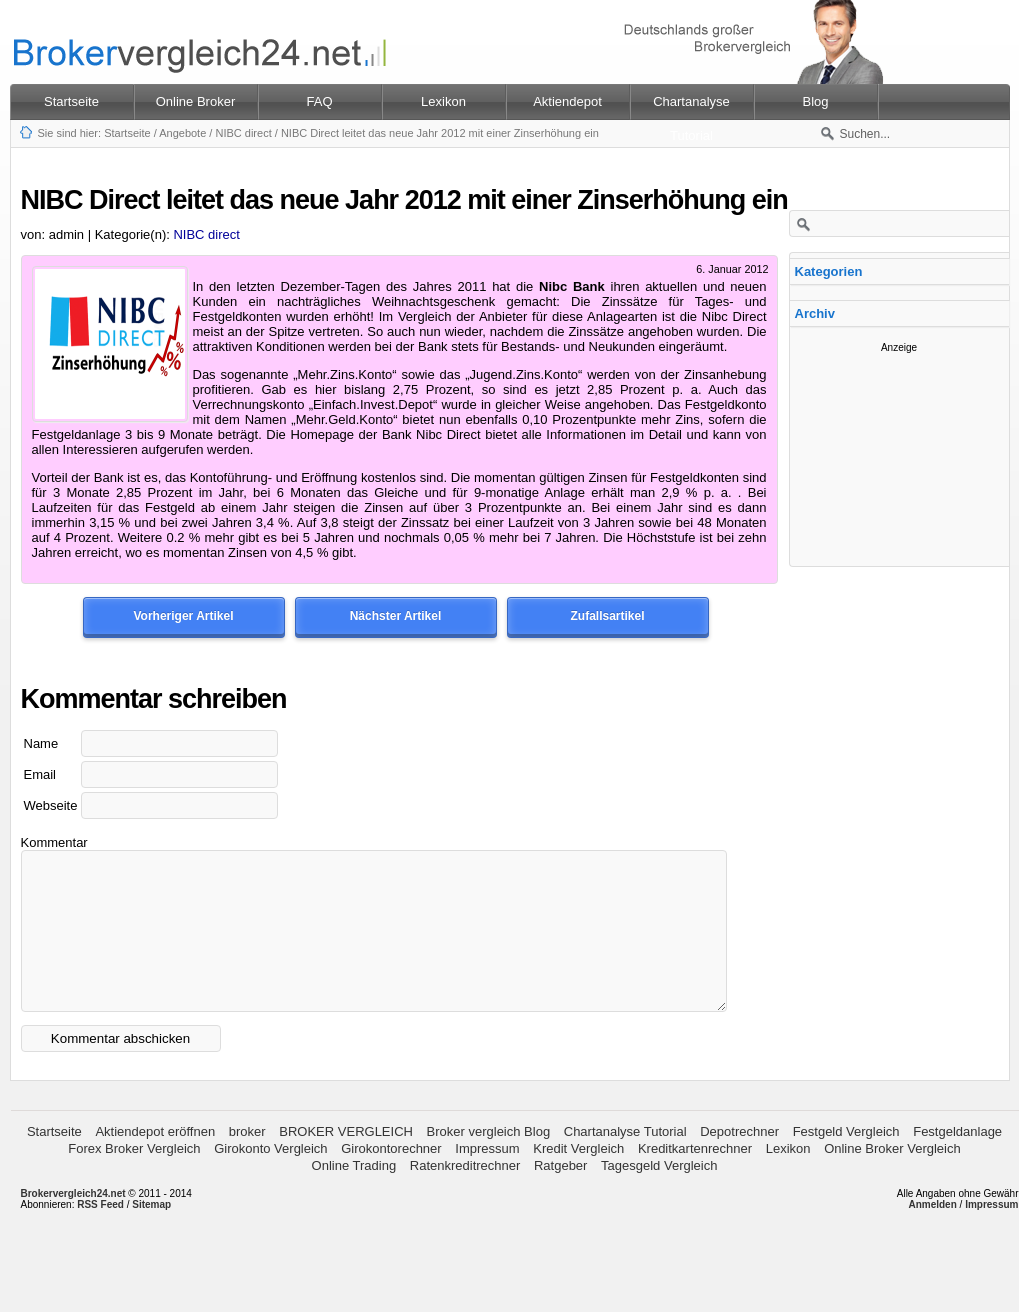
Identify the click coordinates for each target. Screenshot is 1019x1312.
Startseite (71, 101)
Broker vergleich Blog (489, 1161)
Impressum (487, 1178)
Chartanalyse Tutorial (625, 1161)
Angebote (182, 133)
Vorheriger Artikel (183, 616)
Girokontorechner (391, 1178)
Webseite (51, 805)
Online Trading (354, 1195)
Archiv (815, 313)
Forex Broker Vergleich (134, 1178)
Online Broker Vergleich (892, 1178)
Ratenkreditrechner (465, 1195)
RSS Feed (100, 1234)
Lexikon (788, 1178)
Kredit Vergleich (578, 1178)
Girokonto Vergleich (270, 1178)
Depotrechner (739, 1161)
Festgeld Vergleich (846, 1161)
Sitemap (151, 1234)
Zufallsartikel (607, 616)
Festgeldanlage (957, 1161)
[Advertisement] (899, 453)
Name (41, 743)
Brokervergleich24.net (73, 1223)
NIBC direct (243, 133)
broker (247, 1161)
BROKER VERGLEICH (346, 1161)
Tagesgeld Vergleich (659, 1195)
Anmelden (932, 1234)
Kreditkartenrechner (695, 1178)
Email (40, 774)
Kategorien (829, 271)
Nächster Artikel (396, 616)
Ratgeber (560, 1195)
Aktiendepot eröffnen (155, 1161)
